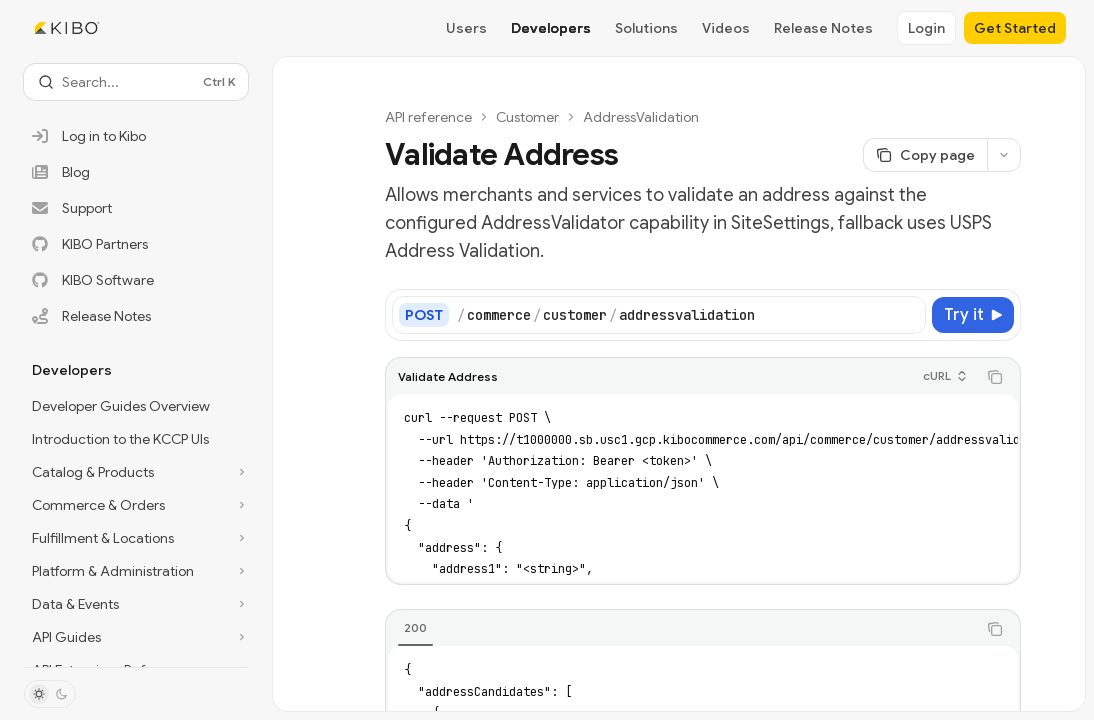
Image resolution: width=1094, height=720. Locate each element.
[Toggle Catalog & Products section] (136, 472)
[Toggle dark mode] (50, 694)
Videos (726, 28)
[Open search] (136, 82)
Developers (551, 28)
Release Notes (823, 28)
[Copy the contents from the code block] (995, 377)
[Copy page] (925, 155)
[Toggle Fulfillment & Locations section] (136, 538)
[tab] (415, 628)
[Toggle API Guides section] (136, 637)
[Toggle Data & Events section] (136, 604)
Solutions (646, 28)
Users (466, 28)
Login (926, 28)
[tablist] (681, 629)
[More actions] (1004, 155)
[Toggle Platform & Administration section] (136, 571)
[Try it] (973, 315)
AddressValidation (641, 117)
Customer (527, 117)
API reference (428, 117)
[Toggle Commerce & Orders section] (136, 505)
